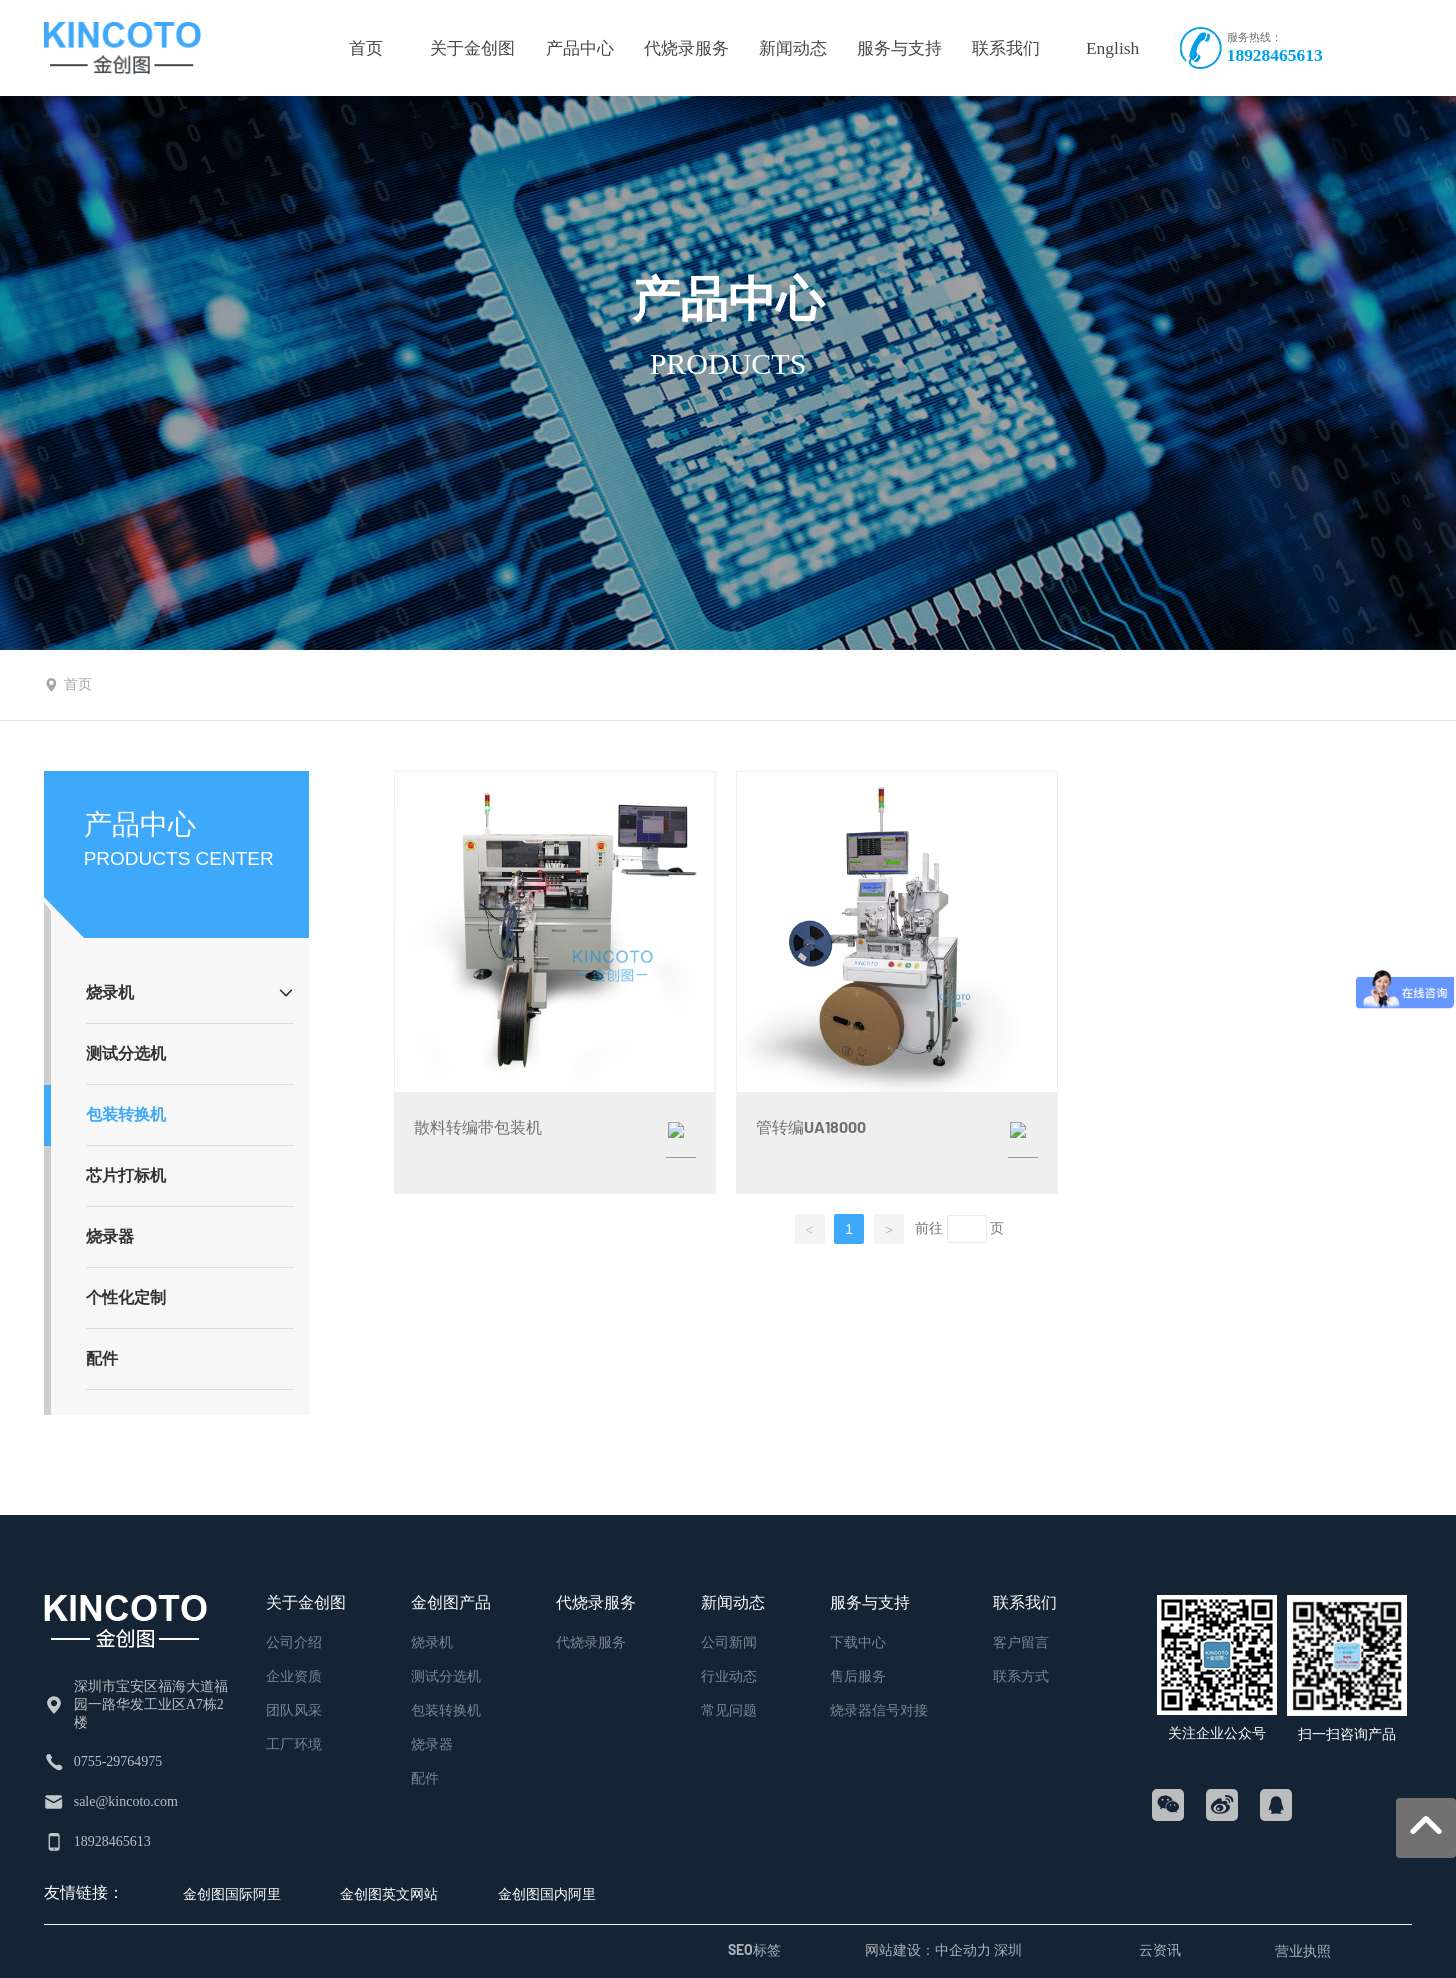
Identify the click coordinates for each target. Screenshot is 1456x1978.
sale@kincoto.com (126, 1801)
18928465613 (1275, 55)
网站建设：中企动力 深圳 (943, 1949)
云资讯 (1160, 1949)
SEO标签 (754, 1949)
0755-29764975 (118, 1761)
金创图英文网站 (389, 1893)
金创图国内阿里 (547, 1893)
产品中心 (728, 299)
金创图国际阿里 (232, 1893)
